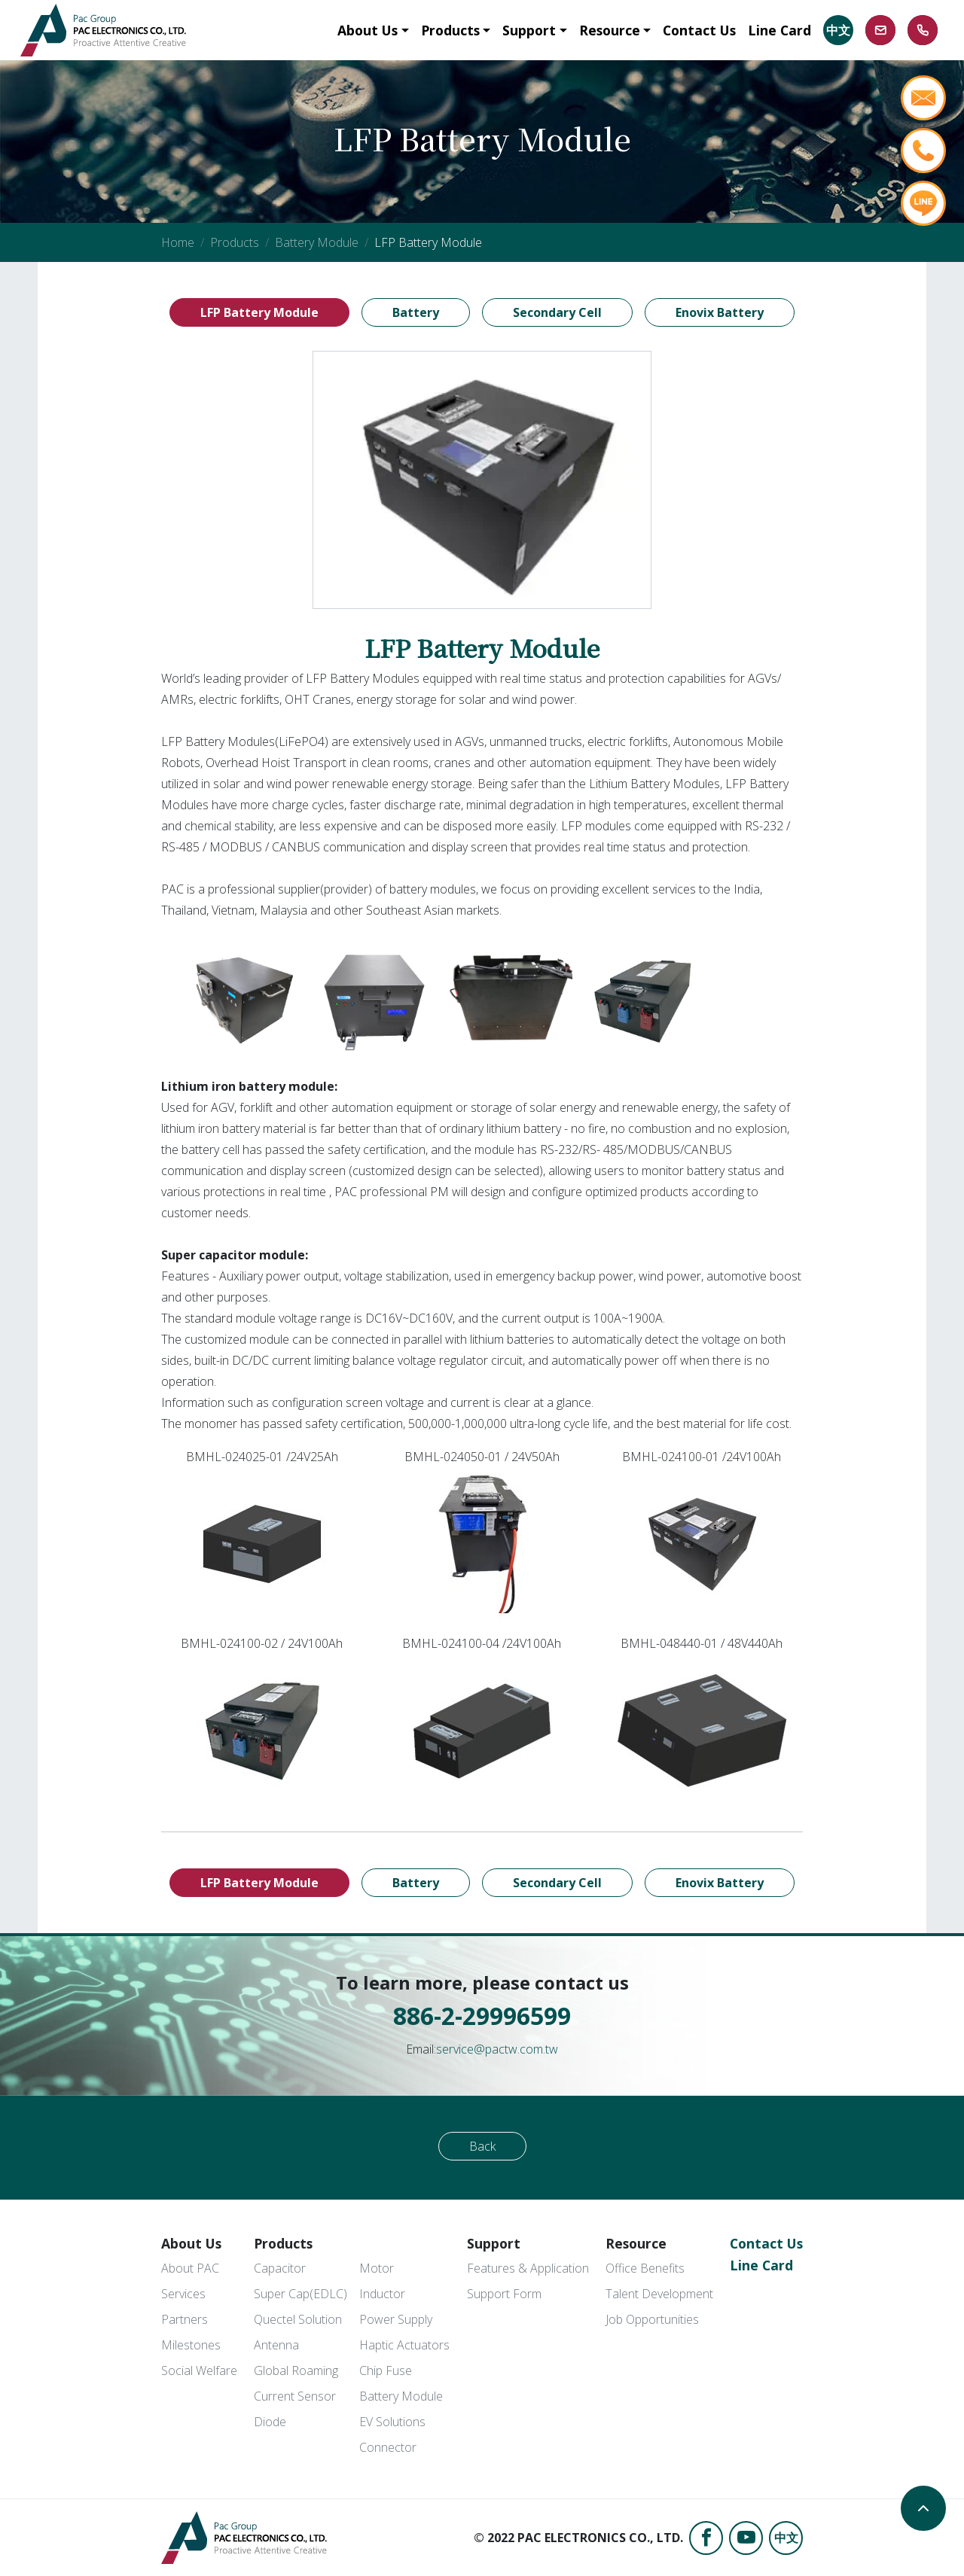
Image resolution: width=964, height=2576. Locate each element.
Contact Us (766, 2243)
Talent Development (659, 2293)
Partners (184, 2319)
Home (177, 242)
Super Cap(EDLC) (300, 2293)
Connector (387, 2447)
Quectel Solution (298, 2319)
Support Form (504, 2293)
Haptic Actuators (404, 2345)
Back (482, 2146)
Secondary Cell (557, 312)
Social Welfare (199, 2370)
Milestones (191, 2345)
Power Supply (395, 2319)
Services (183, 2293)
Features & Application (528, 2268)
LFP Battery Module (259, 312)
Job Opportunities (652, 2319)
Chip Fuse (385, 2370)
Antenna (276, 2345)
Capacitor (280, 2268)
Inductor (382, 2293)
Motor (376, 2268)
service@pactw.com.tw (497, 2049)
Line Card (761, 2265)
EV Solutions (392, 2421)
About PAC (190, 2268)
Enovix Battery (720, 312)
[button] (372, 30)
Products (234, 242)
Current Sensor (295, 2396)
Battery (415, 312)
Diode (270, 2421)
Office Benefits (645, 2268)
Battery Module (316, 242)
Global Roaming (296, 2370)
